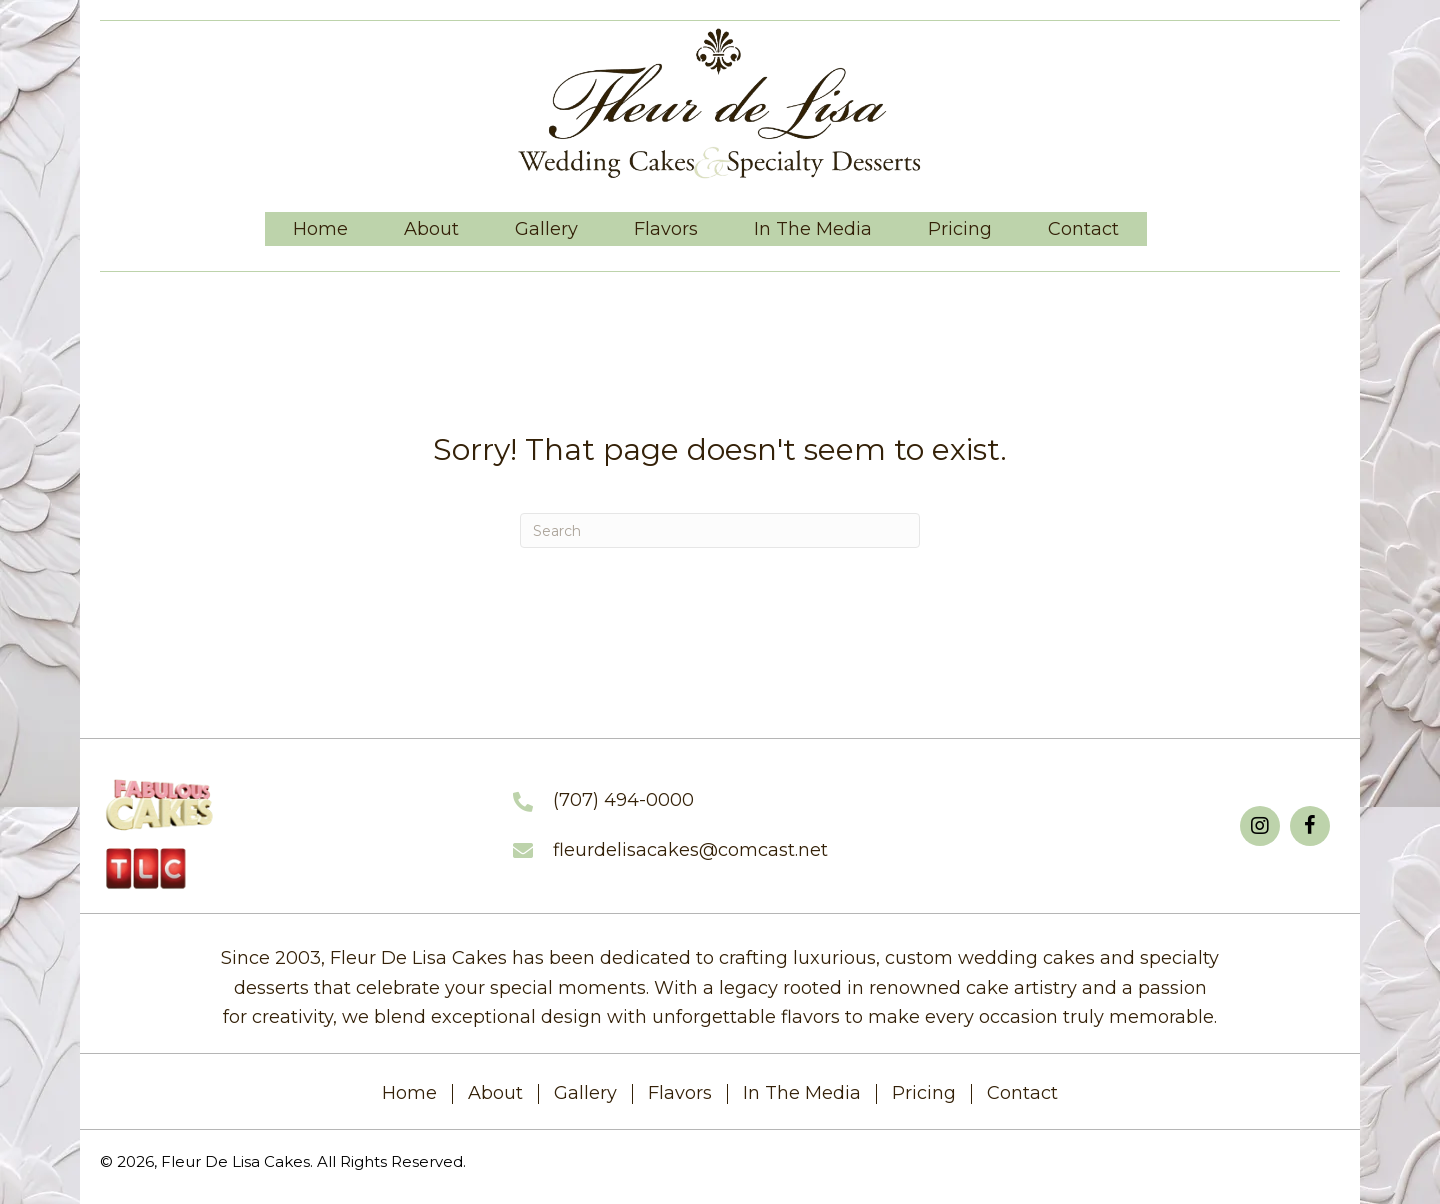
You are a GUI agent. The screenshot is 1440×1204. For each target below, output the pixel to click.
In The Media (802, 1094)
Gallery (585, 1094)
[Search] (720, 530)
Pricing (924, 1094)
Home (409, 1094)
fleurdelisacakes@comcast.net (690, 850)
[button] (1260, 826)
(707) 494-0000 (623, 800)
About (495, 1094)
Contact (1022, 1094)
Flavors (680, 1094)
